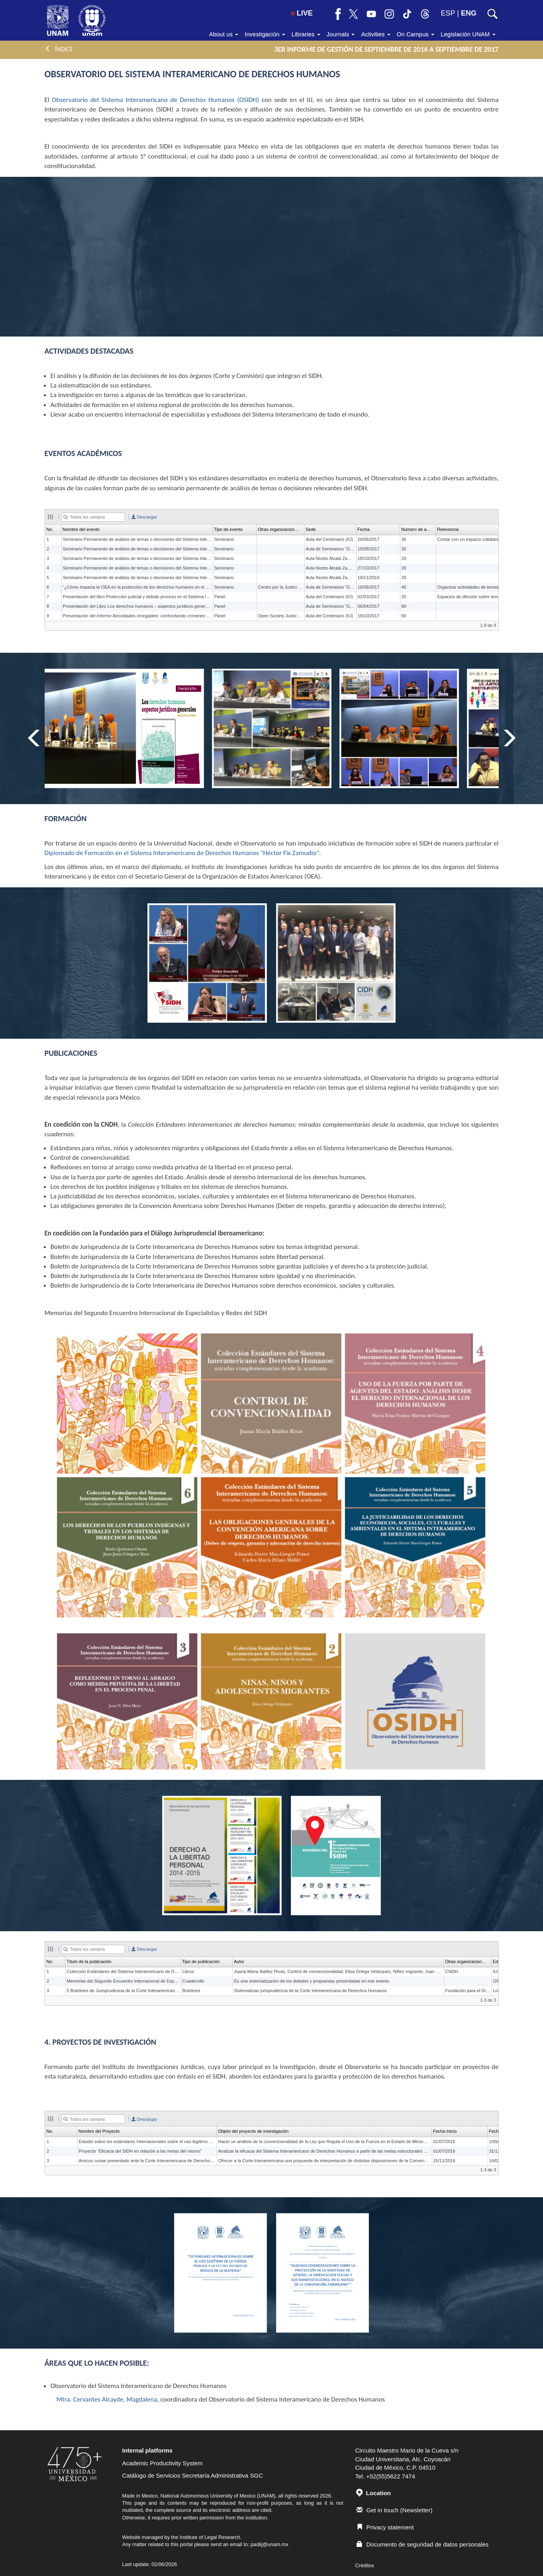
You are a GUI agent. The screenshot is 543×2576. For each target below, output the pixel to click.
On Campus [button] (415, 34)
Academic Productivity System (162, 2463)
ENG (468, 13)
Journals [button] (341, 34)
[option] (271, 728)
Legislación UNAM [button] (468, 34)
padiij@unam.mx (269, 2544)
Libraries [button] (306, 34)
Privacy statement (385, 2527)
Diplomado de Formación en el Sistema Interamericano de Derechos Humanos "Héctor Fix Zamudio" (182, 853)
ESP (448, 13)
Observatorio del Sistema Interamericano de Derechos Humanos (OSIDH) (155, 100)
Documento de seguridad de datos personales (423, 2544)
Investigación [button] (265, 34)
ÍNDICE (59, 49)
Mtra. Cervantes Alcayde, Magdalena (107, 2399)
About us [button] (223, 34)
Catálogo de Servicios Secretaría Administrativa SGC (192, 2475)
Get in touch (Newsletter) (395, 2510)
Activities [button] (375, 34)
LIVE (302, 13)
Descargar (144, 517)
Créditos (364, 2565)
